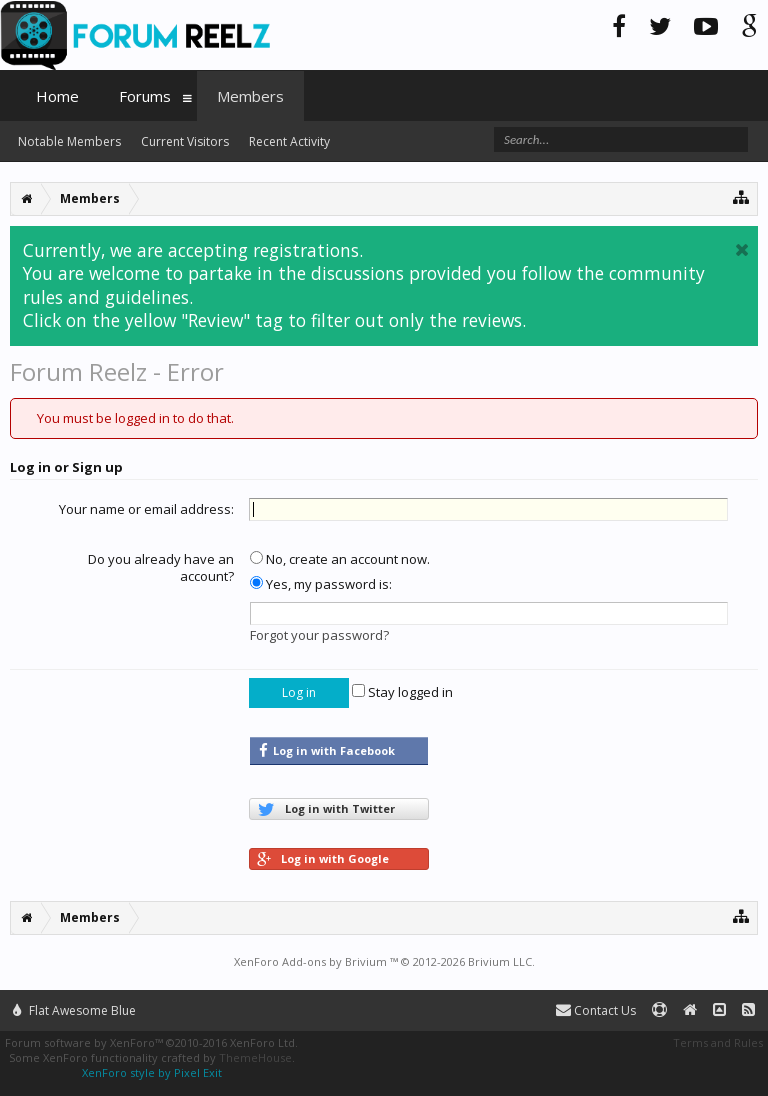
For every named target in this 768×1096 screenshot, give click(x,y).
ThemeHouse (255, 1057)
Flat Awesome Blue (74, 1010)
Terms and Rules (718, 1042)
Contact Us (596, 1010)
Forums (145, 96)
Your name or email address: (146, 509)
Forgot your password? (319, 635)
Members (250, 96)
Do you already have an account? (161, 568)
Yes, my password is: (321, 584)
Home (57, 96)
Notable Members (69, 141)
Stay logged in (402, 692)
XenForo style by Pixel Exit (152, 1072)
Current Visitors (185, 141)
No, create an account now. (340, 559)
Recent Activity (289, 141)
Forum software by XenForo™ (151, 1042)
